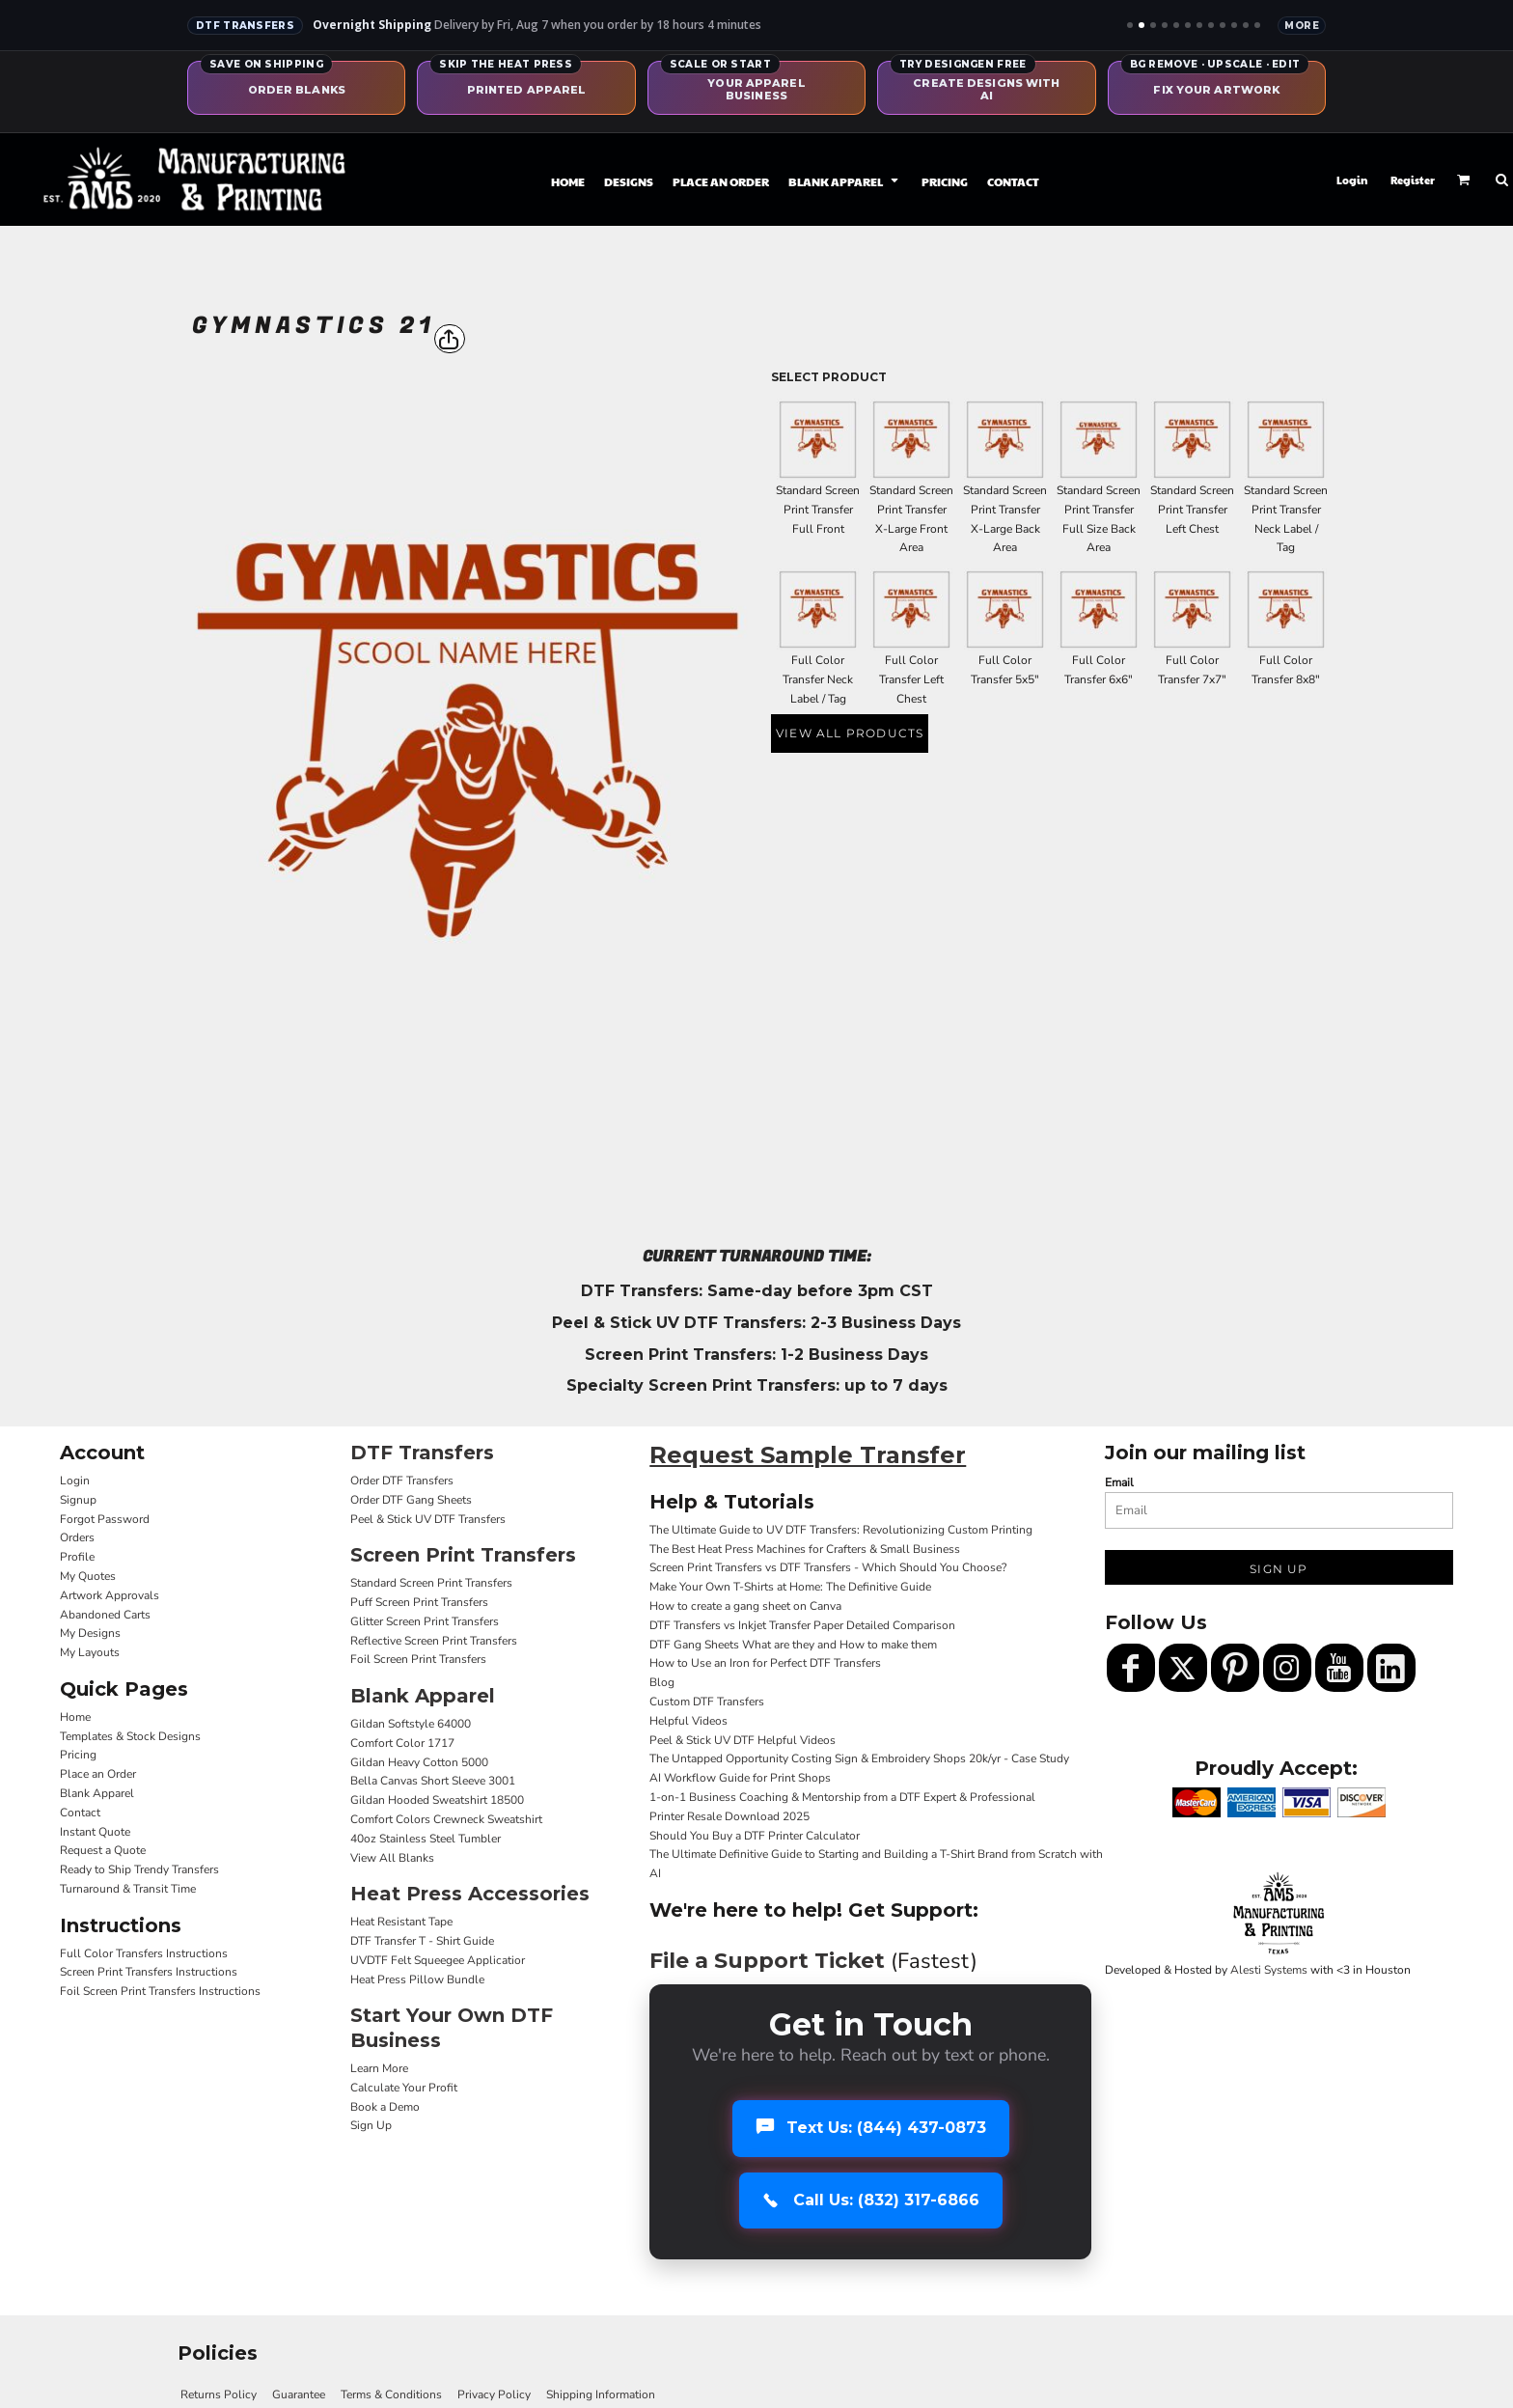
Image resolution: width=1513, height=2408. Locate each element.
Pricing (78, 1754)
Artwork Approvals (109, 1595)
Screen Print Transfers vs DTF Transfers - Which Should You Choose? (827, 1567)
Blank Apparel (97, 1793)
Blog (661, 1682)
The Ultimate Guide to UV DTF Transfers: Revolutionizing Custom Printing (840, 1529)
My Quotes (88, 1576)
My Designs (90, 1633)
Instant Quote (95, 1832)
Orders (77, 1537)
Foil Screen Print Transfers (418, 1659)
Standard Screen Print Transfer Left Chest (1192, 510)
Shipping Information (600, 2394)
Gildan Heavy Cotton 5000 (419, 1762)
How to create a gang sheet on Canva (745, 1606)
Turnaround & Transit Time (128, 1888)
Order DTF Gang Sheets (411, 1500)
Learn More (379, 2068)
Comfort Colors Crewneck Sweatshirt (446, 1819)
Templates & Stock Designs (130, 1736)
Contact (80, 1812)
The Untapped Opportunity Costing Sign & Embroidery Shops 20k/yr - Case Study (859, 1758)
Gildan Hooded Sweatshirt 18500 (437, 1800)
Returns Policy (218, 2394)
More (1301, 25)
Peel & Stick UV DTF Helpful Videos (742, 1740)
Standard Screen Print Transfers (431, 1583)
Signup (78, 1500)
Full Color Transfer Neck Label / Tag (818, 679)
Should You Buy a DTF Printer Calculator (754, 1835)
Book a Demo (385, 2107)
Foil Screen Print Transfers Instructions (160, 1991)
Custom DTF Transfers (706, 1701)
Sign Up (371, 2125)
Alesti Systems (1268, 1970)
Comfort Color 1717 (402, 1743)
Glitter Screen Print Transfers (424, 1621)
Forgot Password (105, 1519)
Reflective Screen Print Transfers (433, 1640)
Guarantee (298, 2394)
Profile (77, 1556)
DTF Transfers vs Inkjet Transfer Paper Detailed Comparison (802, 1625)
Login (1352, 180)
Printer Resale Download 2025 (729, 1816)
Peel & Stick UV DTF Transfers (428, 1519)
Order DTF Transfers (402, 1480)
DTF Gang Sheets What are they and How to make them (793, 1644)
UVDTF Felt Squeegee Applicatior (437, 1960)
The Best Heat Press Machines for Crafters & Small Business (804, 1549)
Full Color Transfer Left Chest (911, 679)
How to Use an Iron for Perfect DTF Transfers (765, 1663)
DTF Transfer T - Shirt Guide (422, 1941)
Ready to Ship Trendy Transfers (139, 1869)
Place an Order (98, 1774)
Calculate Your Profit (403, 2087)
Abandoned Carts (105, 1614)
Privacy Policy (494, 2394)
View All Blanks (392, 1858)
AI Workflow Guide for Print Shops (740, 1777)
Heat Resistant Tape (401, 1921)
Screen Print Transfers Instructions (148, 1971)
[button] (845, 180)
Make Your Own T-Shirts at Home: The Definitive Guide (790, 1586)
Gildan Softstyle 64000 (410, 1723)
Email (1119, 1482)
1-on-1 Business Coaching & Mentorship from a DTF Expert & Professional (842, 1797)
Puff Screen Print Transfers (419, 1602)
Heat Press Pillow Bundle (417, 1979)
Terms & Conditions (391, 2394)
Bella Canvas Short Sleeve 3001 (432, 1780)
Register (1412, 180)
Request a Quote (103, 1850)
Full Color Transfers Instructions (144, 1953)
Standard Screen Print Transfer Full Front (818, 510)
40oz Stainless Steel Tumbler (425, 1838)
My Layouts (90, 1652)
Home (75, 1717)
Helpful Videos (688, 1721)
